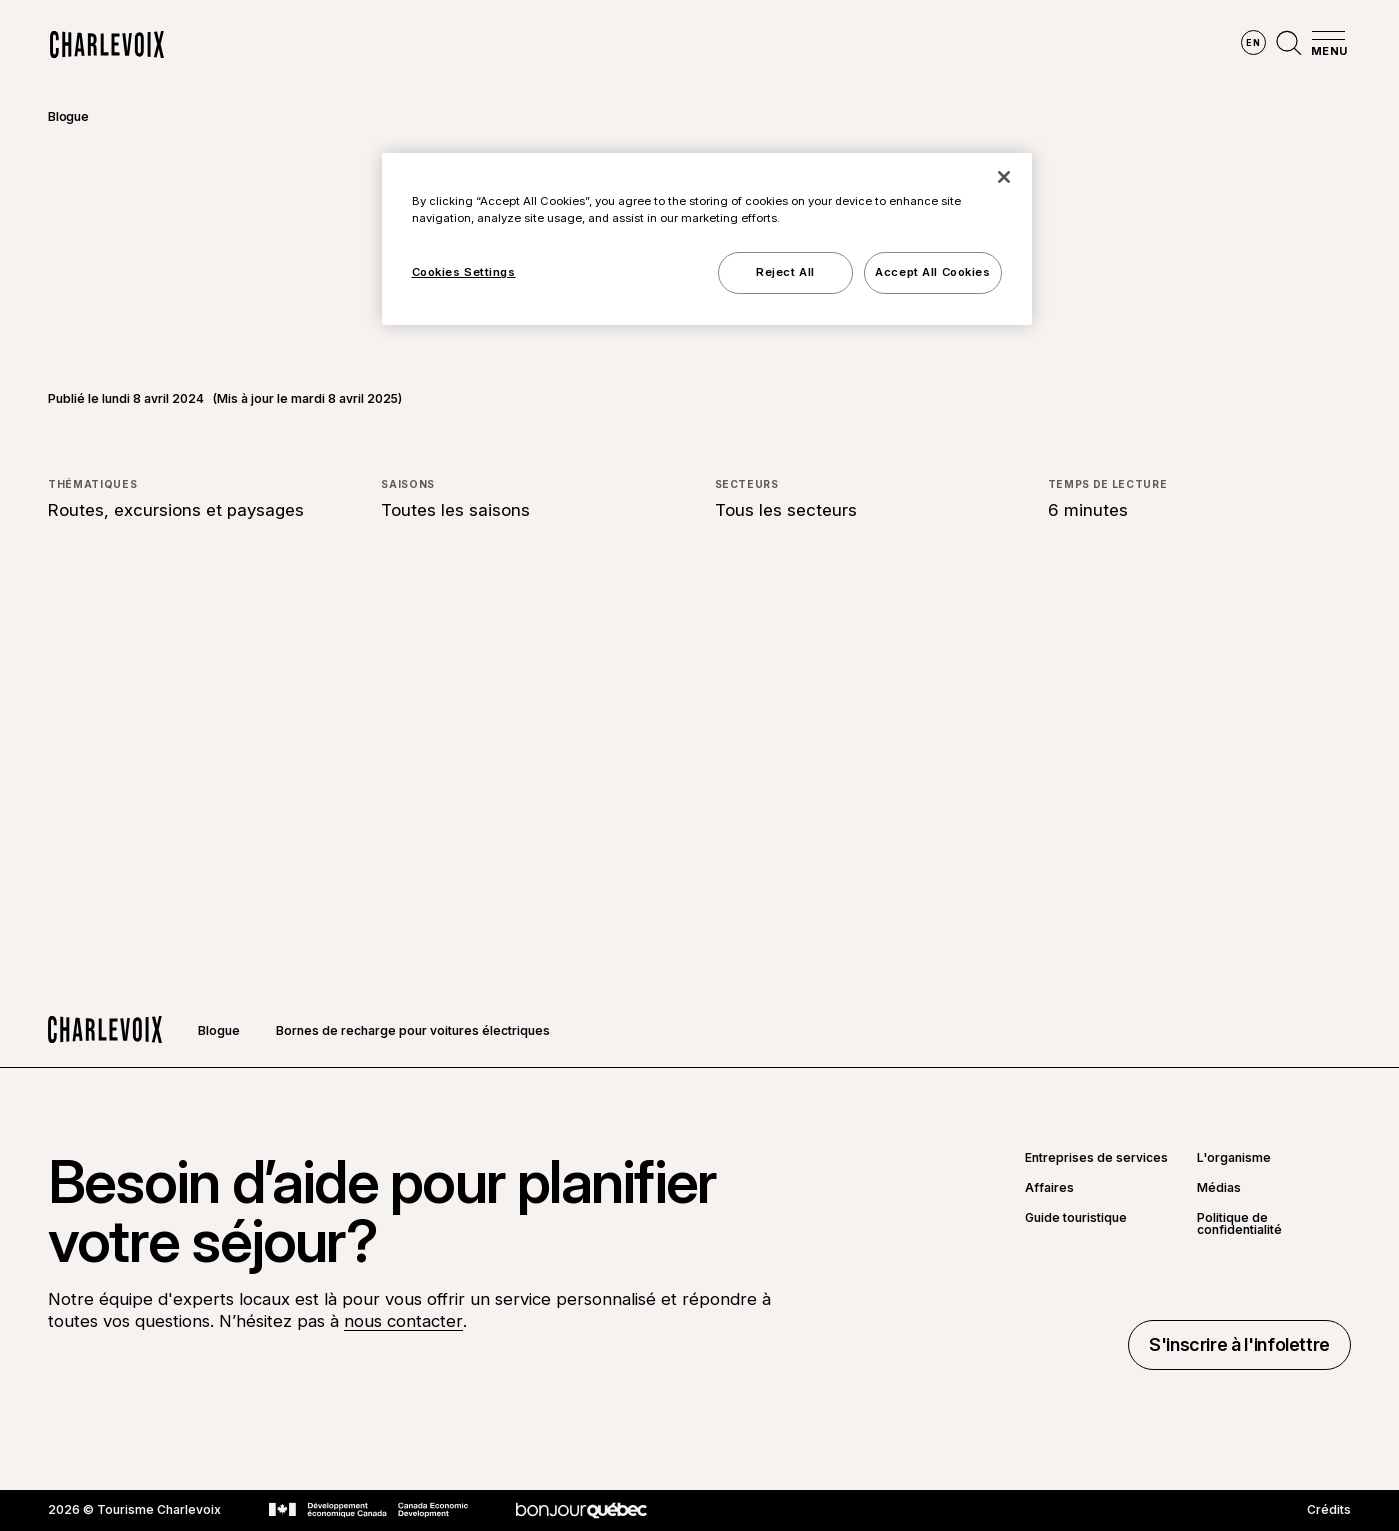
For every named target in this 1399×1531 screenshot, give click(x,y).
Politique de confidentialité (1239, 1224)
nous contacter (403, 1321)
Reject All (785, 272)
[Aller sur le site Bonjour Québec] (581, 1510)
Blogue (68, 116)
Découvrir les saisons (626, 45)
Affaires (1049, 1188)
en (1253, 42)
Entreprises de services (1096, 1158)
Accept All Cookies (932, 272)
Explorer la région (440, 45)
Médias (1219, 1188)
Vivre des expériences (823, 45)
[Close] (1004, 177)
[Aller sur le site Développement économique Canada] (368, 1510)
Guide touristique (1076, 1218)
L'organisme (1234, 1158)
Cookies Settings (464, 272)
